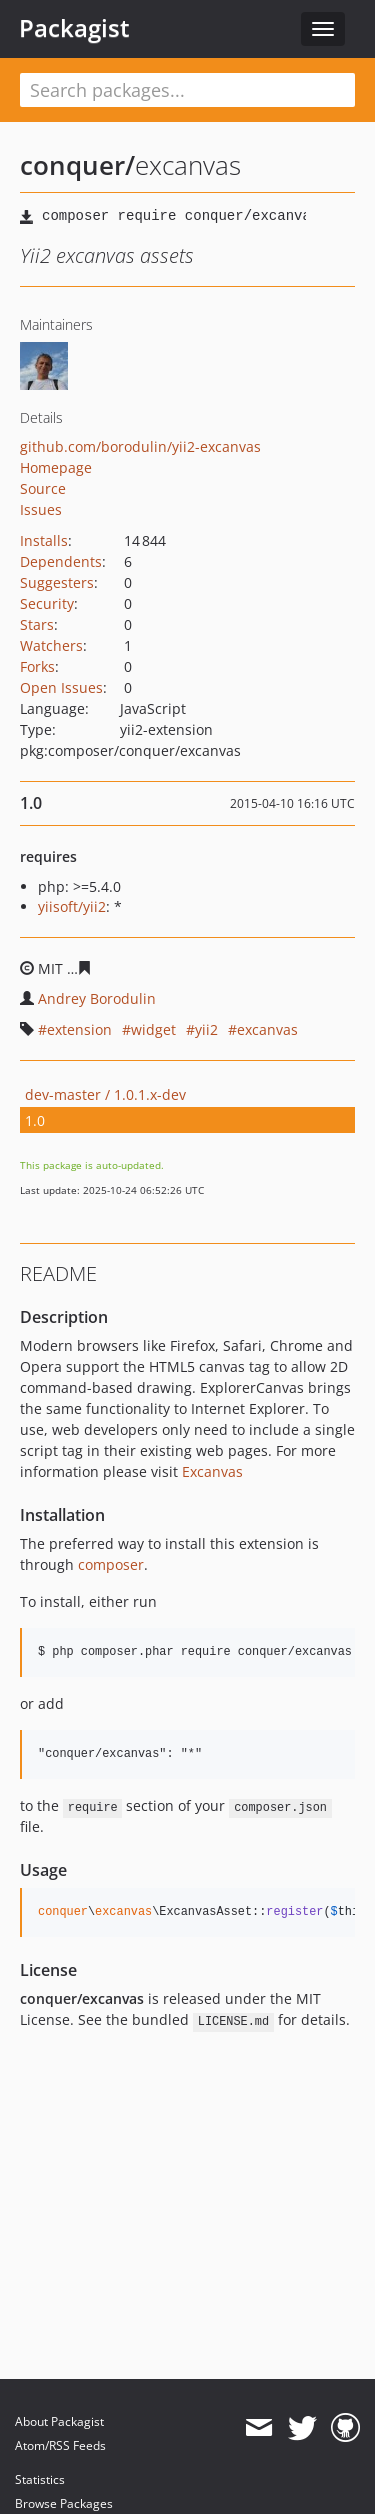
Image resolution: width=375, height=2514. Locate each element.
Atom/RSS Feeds (60, 2445)
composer (111, 1564)
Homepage (56, 467)
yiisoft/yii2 (72, 906)
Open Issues (61, 687)
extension (79, 1029)
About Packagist (59, 2421)
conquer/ (77, 165)
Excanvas (212, 1471)
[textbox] (187, 90)
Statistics (40, 2479)
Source (43, 488)
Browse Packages (64, 2503)
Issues (41, 509)
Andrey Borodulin (97, 998)
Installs (44, 540)
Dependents (61, 561)
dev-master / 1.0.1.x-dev (105, 1094)
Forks (37, 666)
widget (153, 1029)
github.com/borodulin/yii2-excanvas (140, 446)
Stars (37, 624)
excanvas (267, 1029)
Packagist (74, 28)
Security (47, 603)
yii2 (206, 1029)
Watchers (51, 645)
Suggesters (57, 582)
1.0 (35, 1120)
